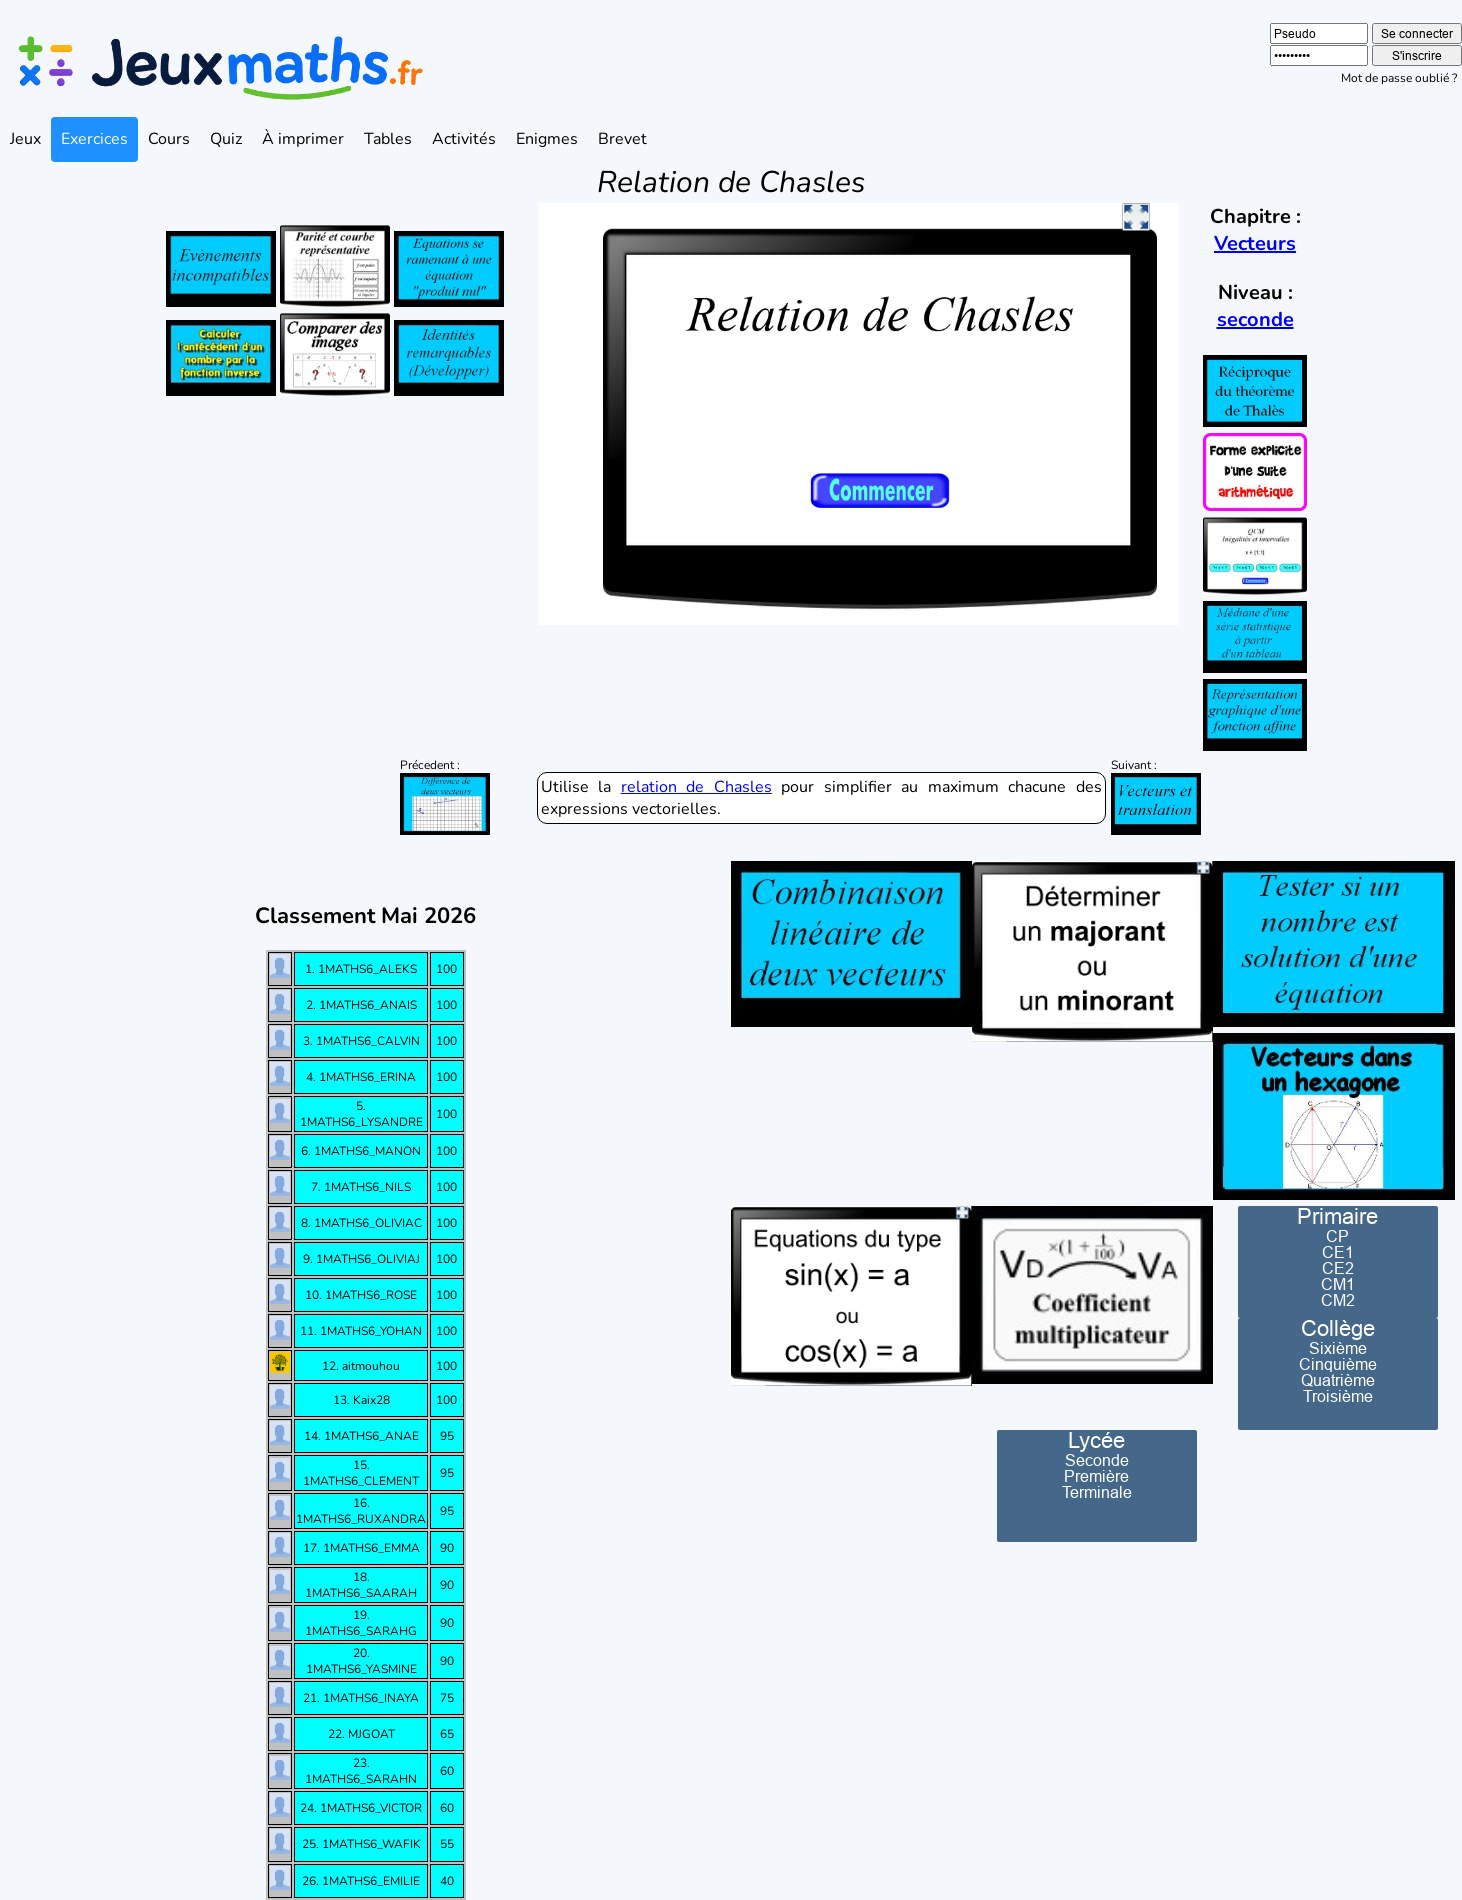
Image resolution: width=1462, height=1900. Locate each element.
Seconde (1097, 1460)
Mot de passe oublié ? (1399, 78)
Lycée (1096, 1441)
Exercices (94, 139)
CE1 (1338, 1252)
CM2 (1338, 1300)
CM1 (1338, 1284)
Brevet (622, 139)
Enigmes (547, 139)
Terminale (1097, 1492)
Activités (464, 139)
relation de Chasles (696, 787)
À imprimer (303, 139)
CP (1337, 1236)
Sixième (1338, 1348)
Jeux (25, 139)
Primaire (1337, 1217)
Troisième (1338, 1396)
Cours (169, 139)
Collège (1338, 1329)
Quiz (226, 139)
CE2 (1338, 1268)
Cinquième (1338, 1364)
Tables (388, 139)
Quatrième (1338, 1380)
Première (1096, 1476)
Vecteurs (1255, 243)
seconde (1255, 319)
